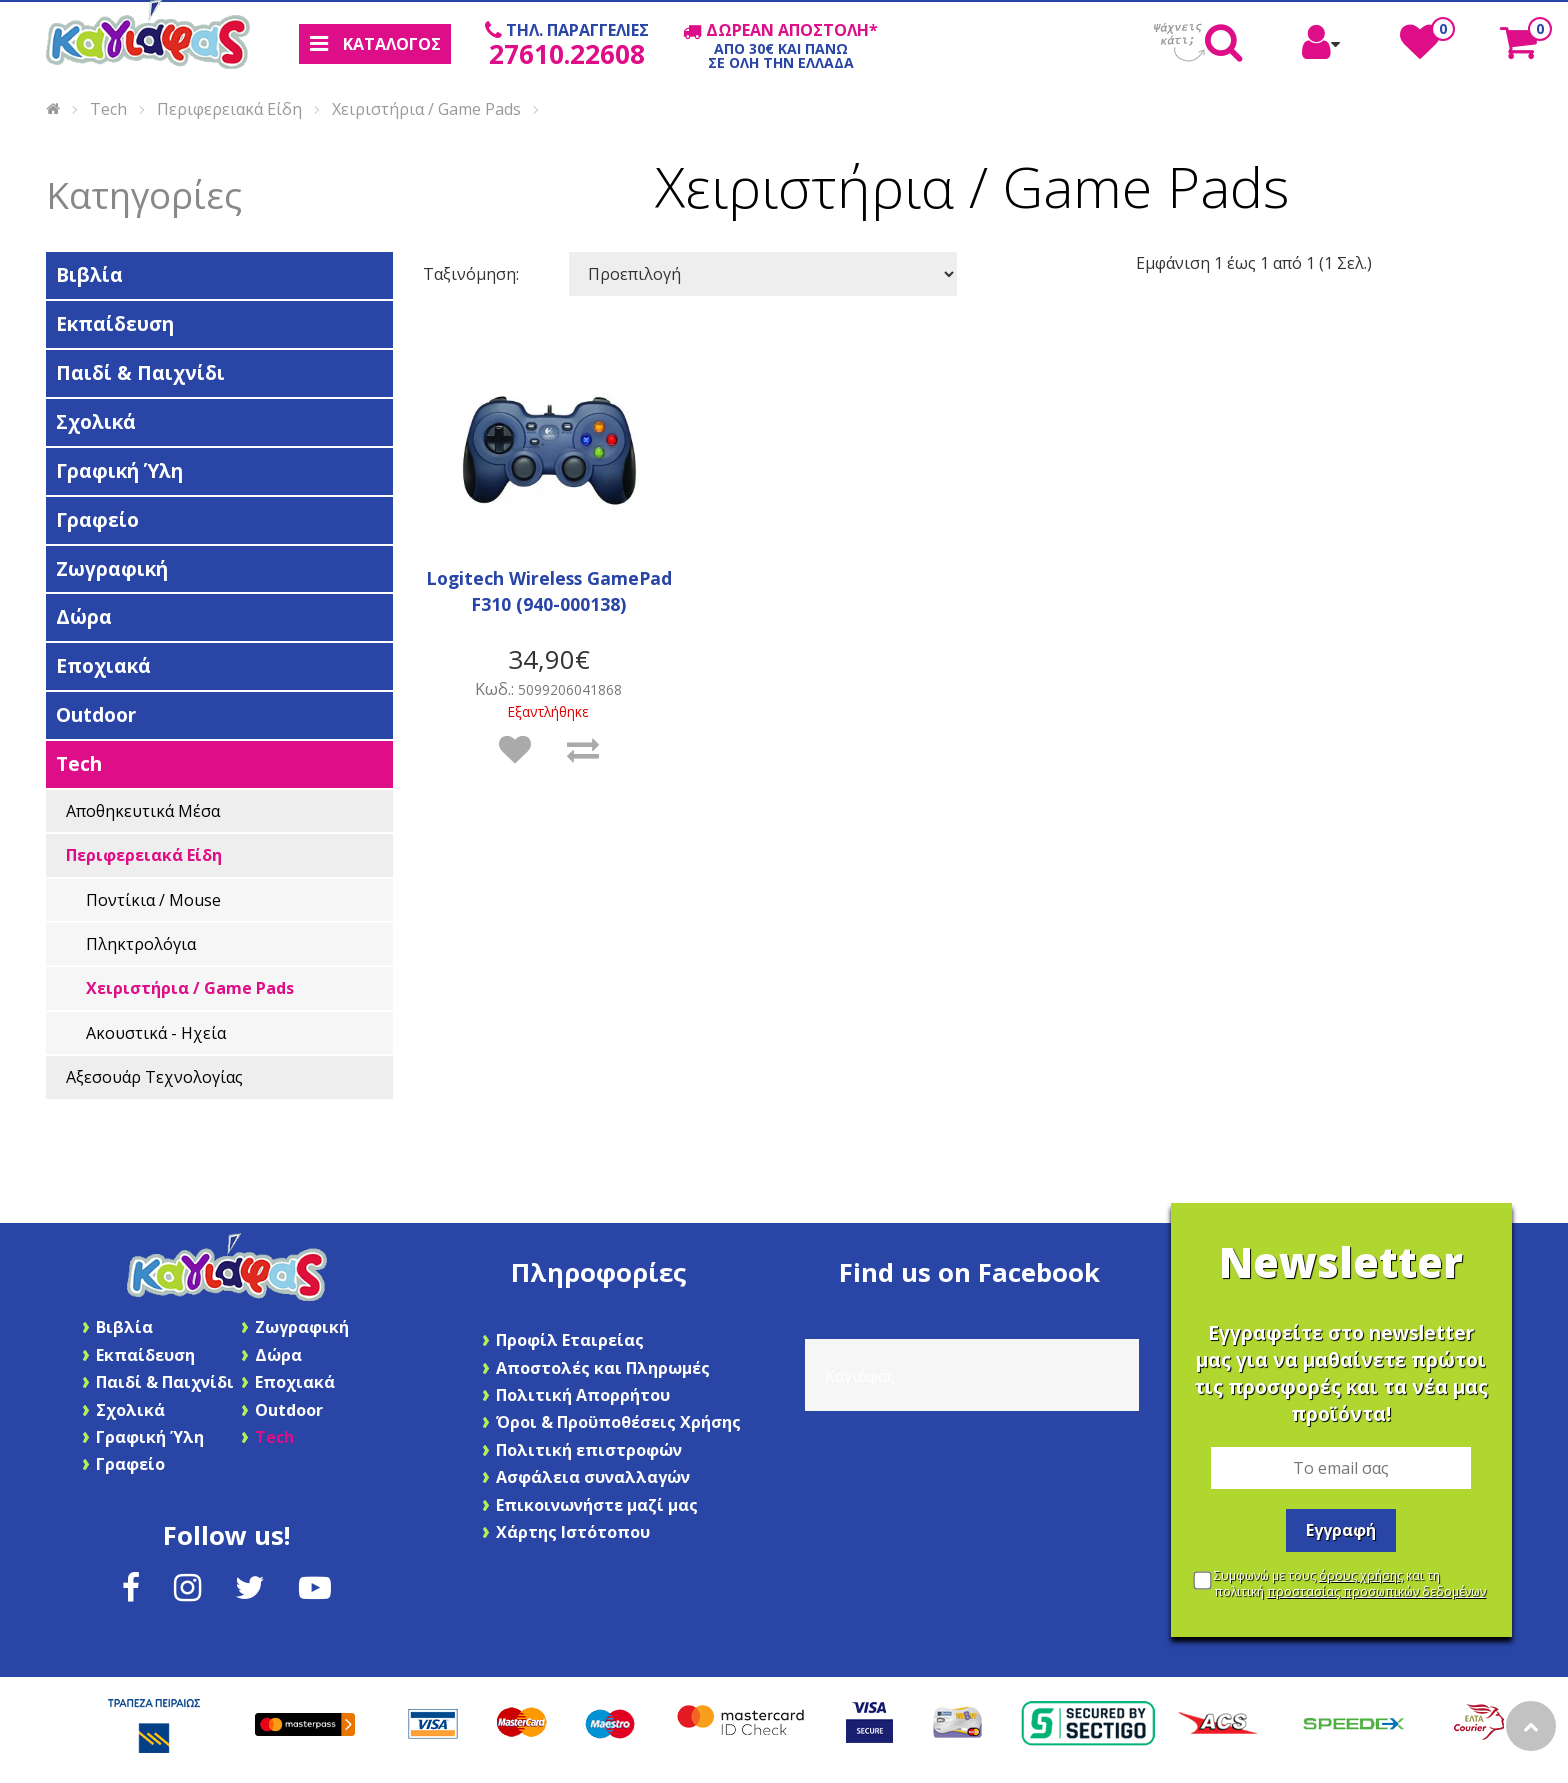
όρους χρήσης (1361, 1575)
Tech (108, 108)
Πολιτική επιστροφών (589, 1450)
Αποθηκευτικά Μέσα (143, 811)
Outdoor (96, 714)
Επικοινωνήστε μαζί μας (597, 1505)
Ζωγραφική (112, 568)
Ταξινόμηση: (471, 274)
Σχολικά (96, 421)
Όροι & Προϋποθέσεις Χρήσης (618, 1422)
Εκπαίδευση (115, 323)
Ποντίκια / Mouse (153, 900)
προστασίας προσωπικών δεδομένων (1376, 1591)
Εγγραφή (1341, 1530)
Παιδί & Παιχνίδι (140, 372)
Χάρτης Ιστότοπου (573, 1532)
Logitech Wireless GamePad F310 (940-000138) (549, 591)
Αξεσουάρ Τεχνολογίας (154, 1077)
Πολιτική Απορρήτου (583, 1395)
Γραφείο (97, 519)
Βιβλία (89, 274)
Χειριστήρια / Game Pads (426, 108)
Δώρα (84, 616)
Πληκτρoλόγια (141, 944)
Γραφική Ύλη (119, 470)
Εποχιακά (103, 665)
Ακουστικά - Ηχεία (156, 1033)
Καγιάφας (860, 1376)
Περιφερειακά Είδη (229, 108)
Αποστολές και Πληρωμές (603, 1368)
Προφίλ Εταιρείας (570, 1340)
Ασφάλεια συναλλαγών (593, 1477)
